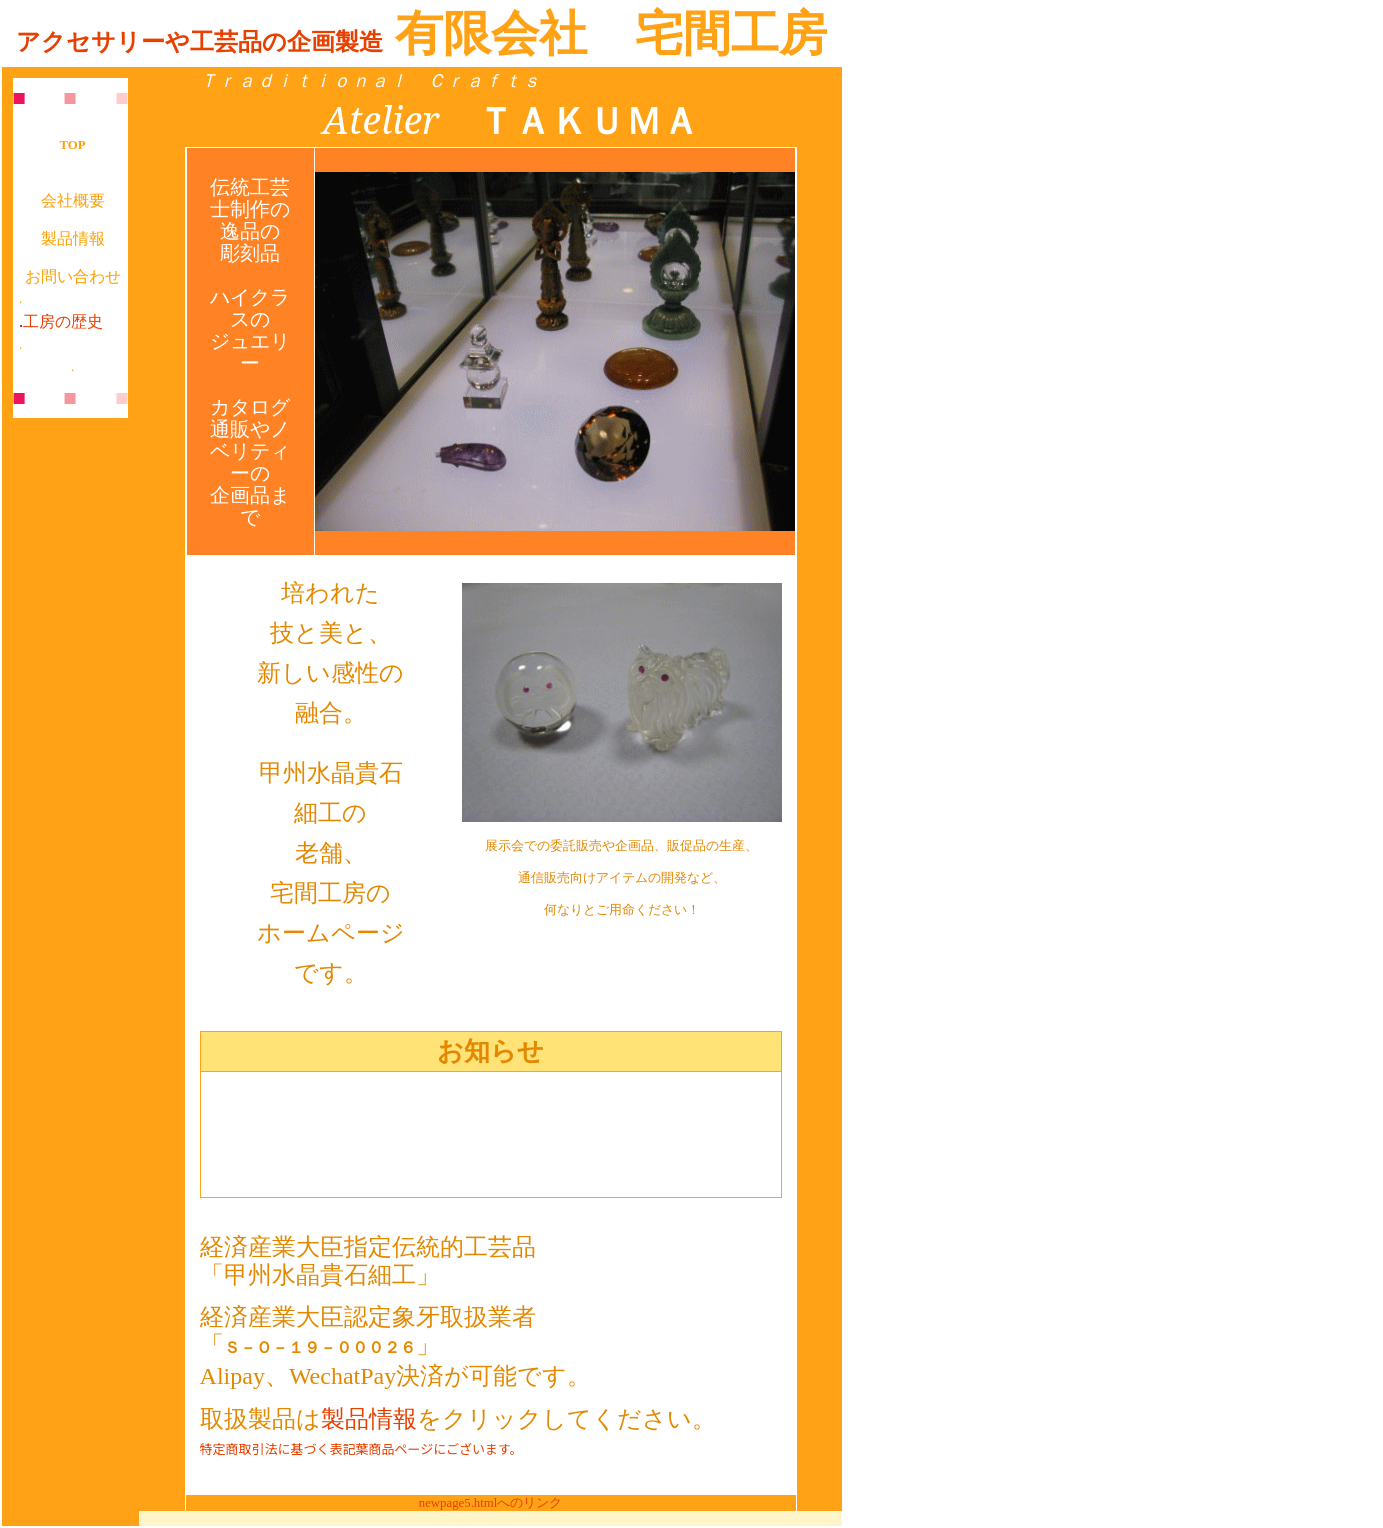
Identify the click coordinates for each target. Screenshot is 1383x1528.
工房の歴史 (63, 321)
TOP (73, 145)
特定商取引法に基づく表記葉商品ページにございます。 (361, 1448)
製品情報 (73, 238)
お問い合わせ (73, 276)
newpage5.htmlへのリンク (491, 1503)
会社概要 (73, 200)
